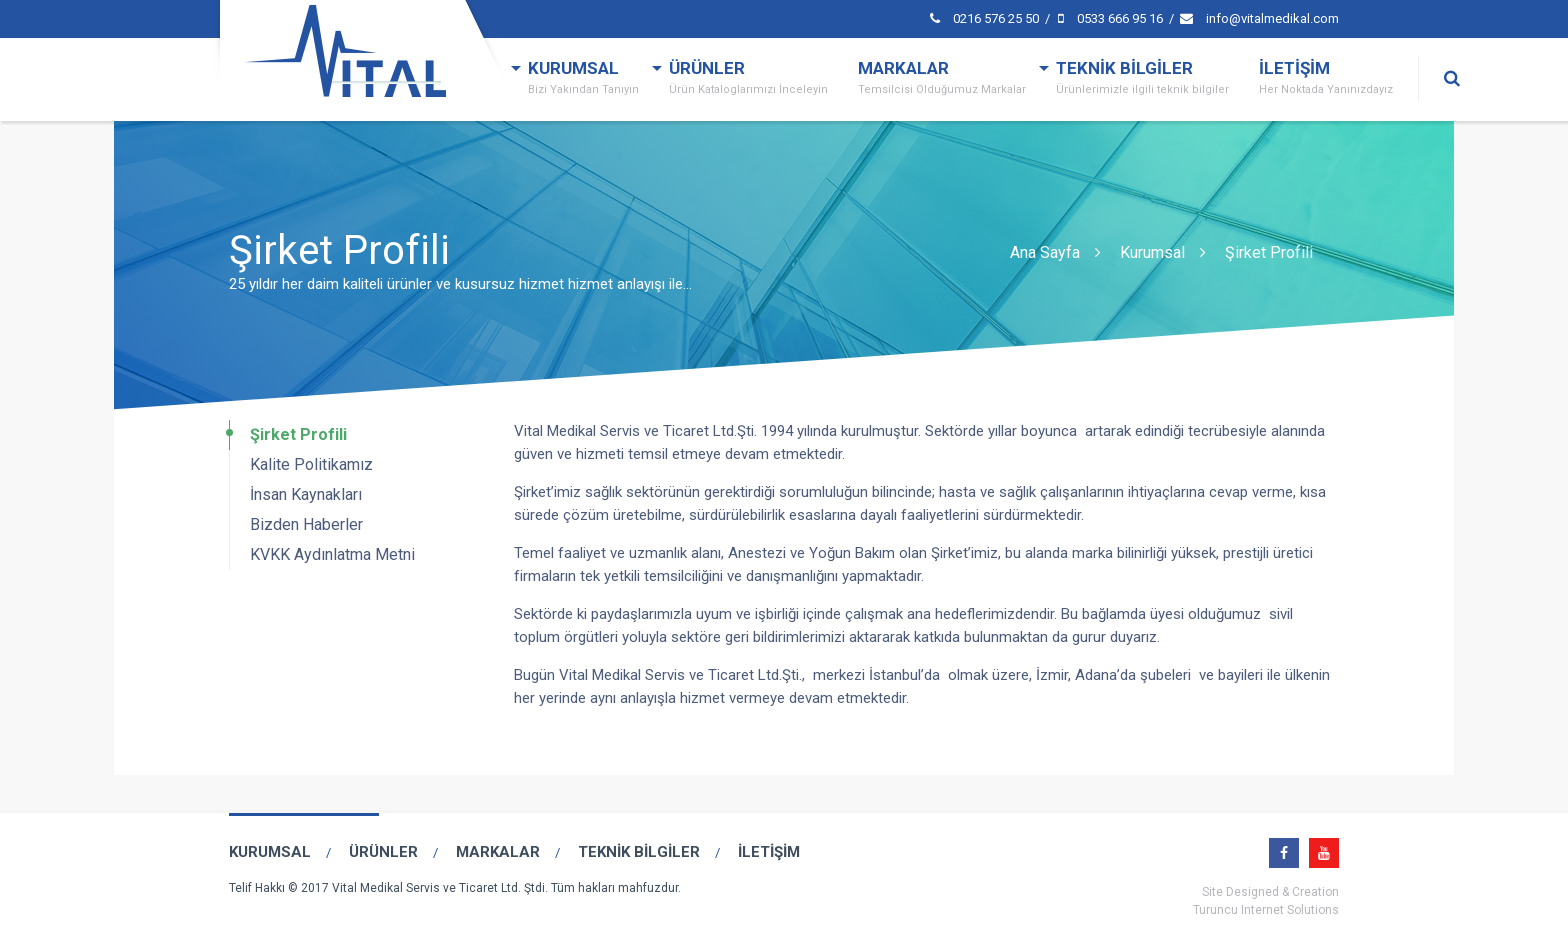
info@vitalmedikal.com (1259, 18)
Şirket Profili (1269, 252)
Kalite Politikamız (311, 464)
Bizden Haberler (306, 524)
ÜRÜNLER (748, 80)
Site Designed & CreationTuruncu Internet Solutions (1266, 901)
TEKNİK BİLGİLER (1142, 80)
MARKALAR (942, 80)
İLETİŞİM (1326, 80)
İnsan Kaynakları (306, 494)
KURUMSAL (583, 80)
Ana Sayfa (1045, 252)
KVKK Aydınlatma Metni (332, 554)
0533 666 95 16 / (1117, 18)
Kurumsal (1152, 252)
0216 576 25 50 (986, 18)
